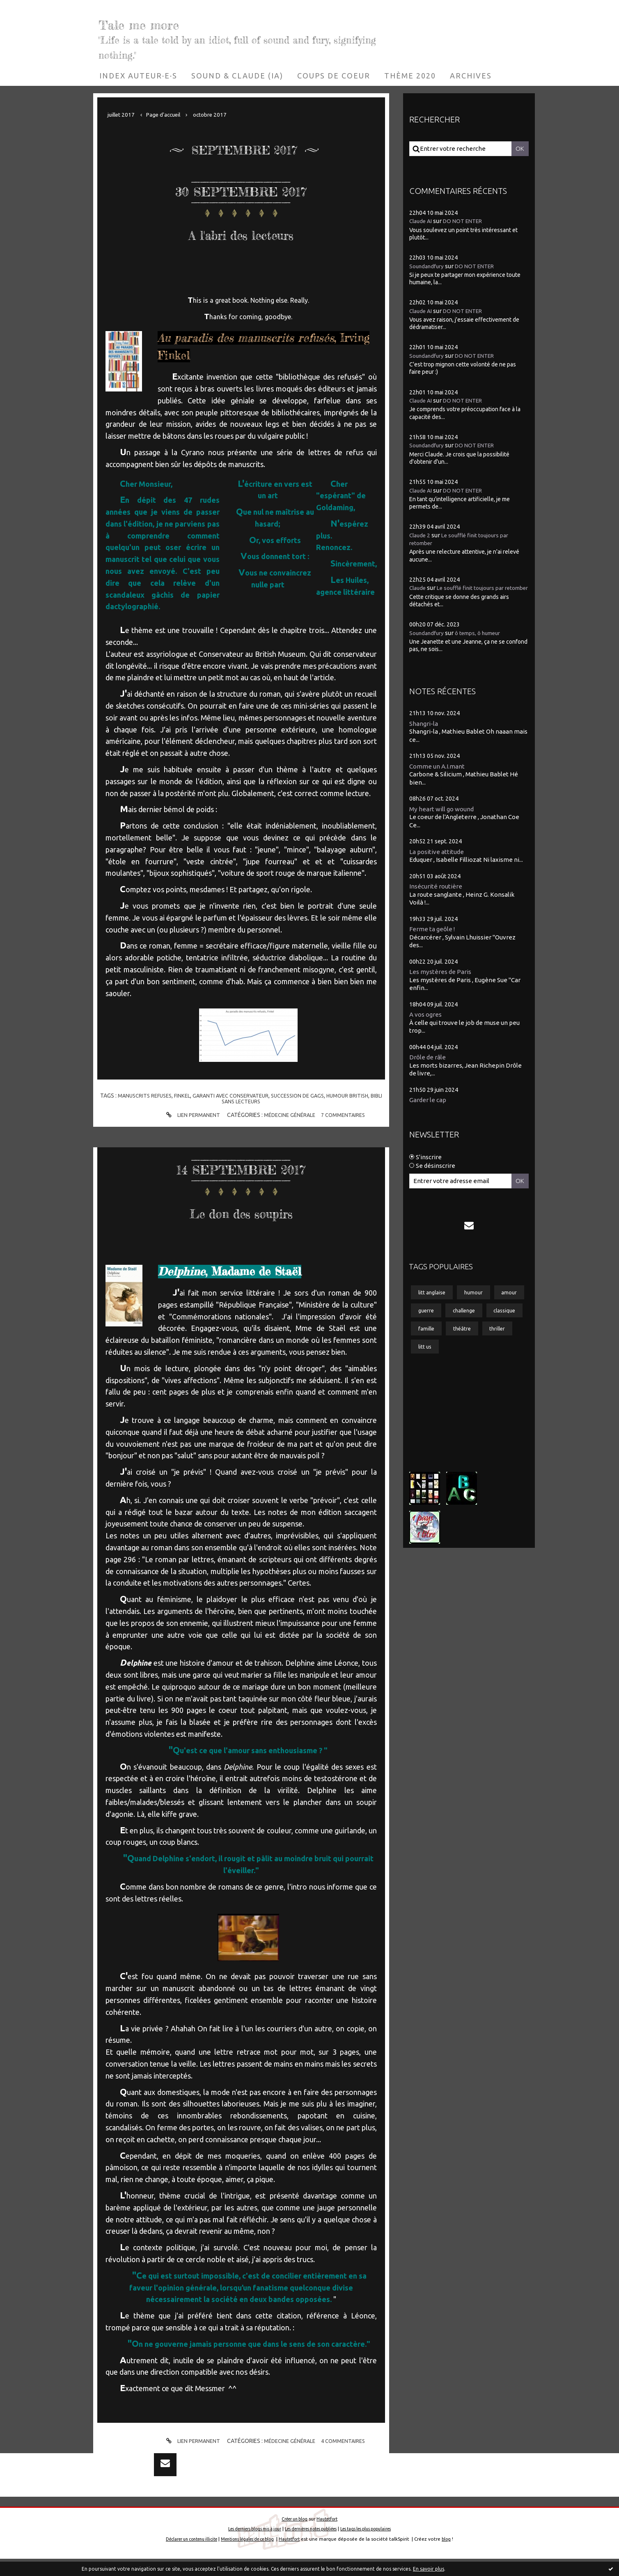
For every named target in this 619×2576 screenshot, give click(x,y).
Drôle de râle (429, 1069)
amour (427, 1327)
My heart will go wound (445, 818)
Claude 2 (421, 535)
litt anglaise (434, 1307)
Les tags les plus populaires (377, 2546)
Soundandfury (428, 265)
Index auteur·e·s (138, 75)
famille (427, 1366)
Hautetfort (329, 2536)
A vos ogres (427, 1025)
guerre (464, 1327)
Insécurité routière (438, 896)
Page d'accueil (169, 114)
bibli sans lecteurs (241, 1101)
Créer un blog (292, 2536)
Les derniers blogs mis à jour (243, 2546)
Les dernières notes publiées (311, 2546)
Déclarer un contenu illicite (183, 2556)
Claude (418, 587)
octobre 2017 (220, 114)
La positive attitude (440, 861)
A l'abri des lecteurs (241, 231)
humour (479, 1307)
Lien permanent (188, 1115)
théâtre (466, 1366)
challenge (432, 1346)
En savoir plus (428, 2568)
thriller (505, 1366)
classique (477, 1346)
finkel (184, 1095)
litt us (426, 1386)
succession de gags (308, 1095)
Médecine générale (289, 1115)
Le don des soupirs (241, 1209)
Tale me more (178, 20)
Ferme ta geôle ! (435, 939)
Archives (471, 75)
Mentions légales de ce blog (250, 2556)
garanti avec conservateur (236, 1095)
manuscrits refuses (143, 1095)
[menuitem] (138, 75)
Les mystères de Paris (443, 982)
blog (458, 2556)
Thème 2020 (410, 75)
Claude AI (422, 220)
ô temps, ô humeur (485, 640)
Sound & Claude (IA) (237, 75)
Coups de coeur (333, 75)
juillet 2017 (123, 114)
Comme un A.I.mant (439, 774)
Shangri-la (424, 731)
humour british (362, 1095)
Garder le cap (430, 1112)
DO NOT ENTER (468, 220)
